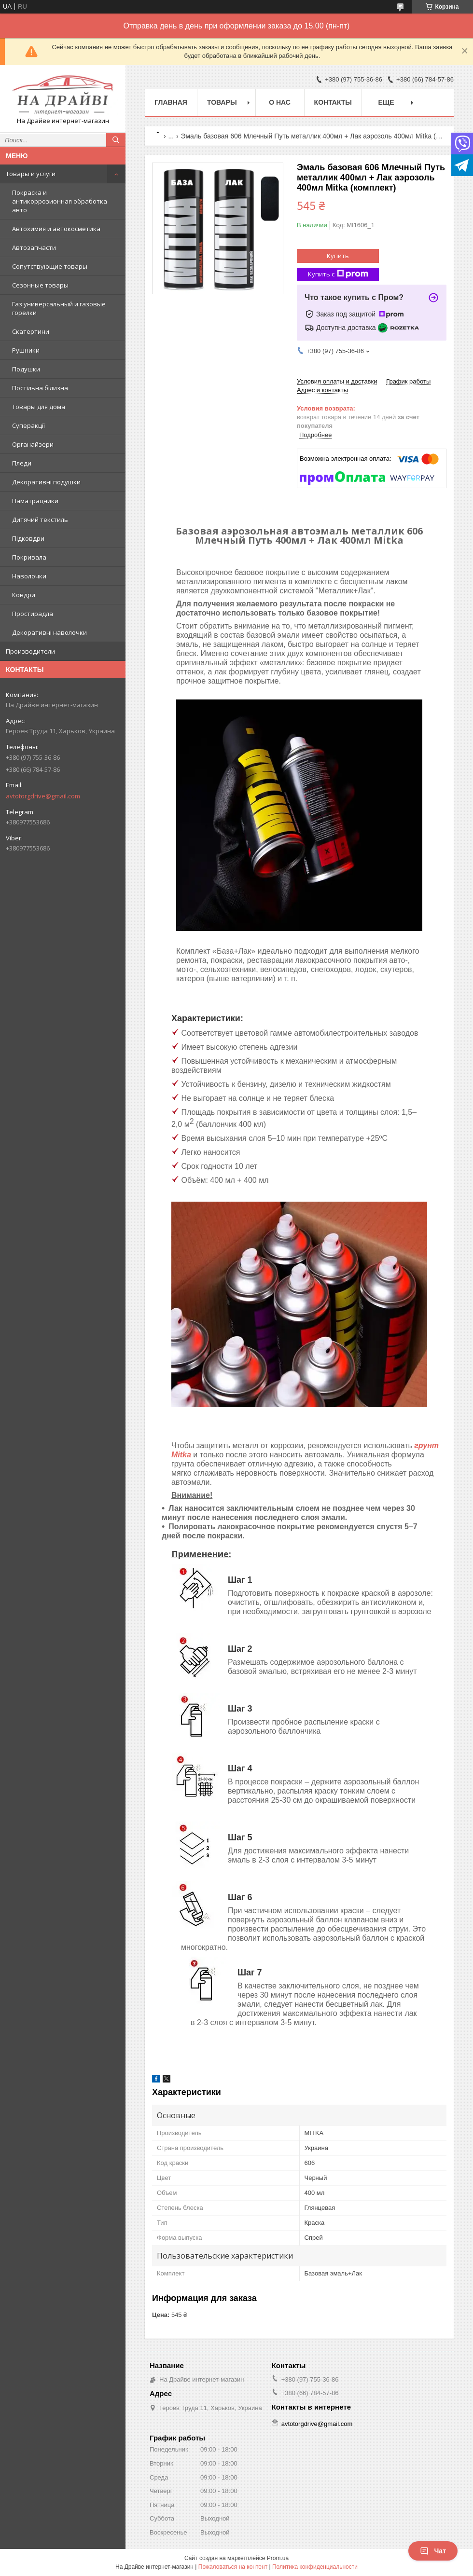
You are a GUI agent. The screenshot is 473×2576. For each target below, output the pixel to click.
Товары (222, 102)
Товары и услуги (31, 173)
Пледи (21, 463)
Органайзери (33, 444)
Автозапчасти (34, 247)
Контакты (333, 102)
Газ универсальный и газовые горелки (59, 308)
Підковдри (28, 538)
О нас (280, 102)
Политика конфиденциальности (315, 2566)
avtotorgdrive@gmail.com (43, 796)
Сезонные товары (40, 285)
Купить (338, 255)
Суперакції (28, 425)
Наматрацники (35, 500)
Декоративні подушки (46, 482)
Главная (170, 102)
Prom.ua (278, 2558)
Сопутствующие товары (49, 266)
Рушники (26, 350)
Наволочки (29, 576)
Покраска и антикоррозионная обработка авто (59, 201)
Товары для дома (38, 406)
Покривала (29, 557)
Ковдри (23, 594)
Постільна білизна (40, 388)
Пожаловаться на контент (232, 2566)
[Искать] (115, 140)
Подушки (26, 369)
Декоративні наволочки (49, 632)
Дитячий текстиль (40, 519)
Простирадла (32, 613)
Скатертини (30, 331)
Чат (433, 2551)
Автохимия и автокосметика (56, 228)
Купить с (338, 274)
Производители (30, 651)
